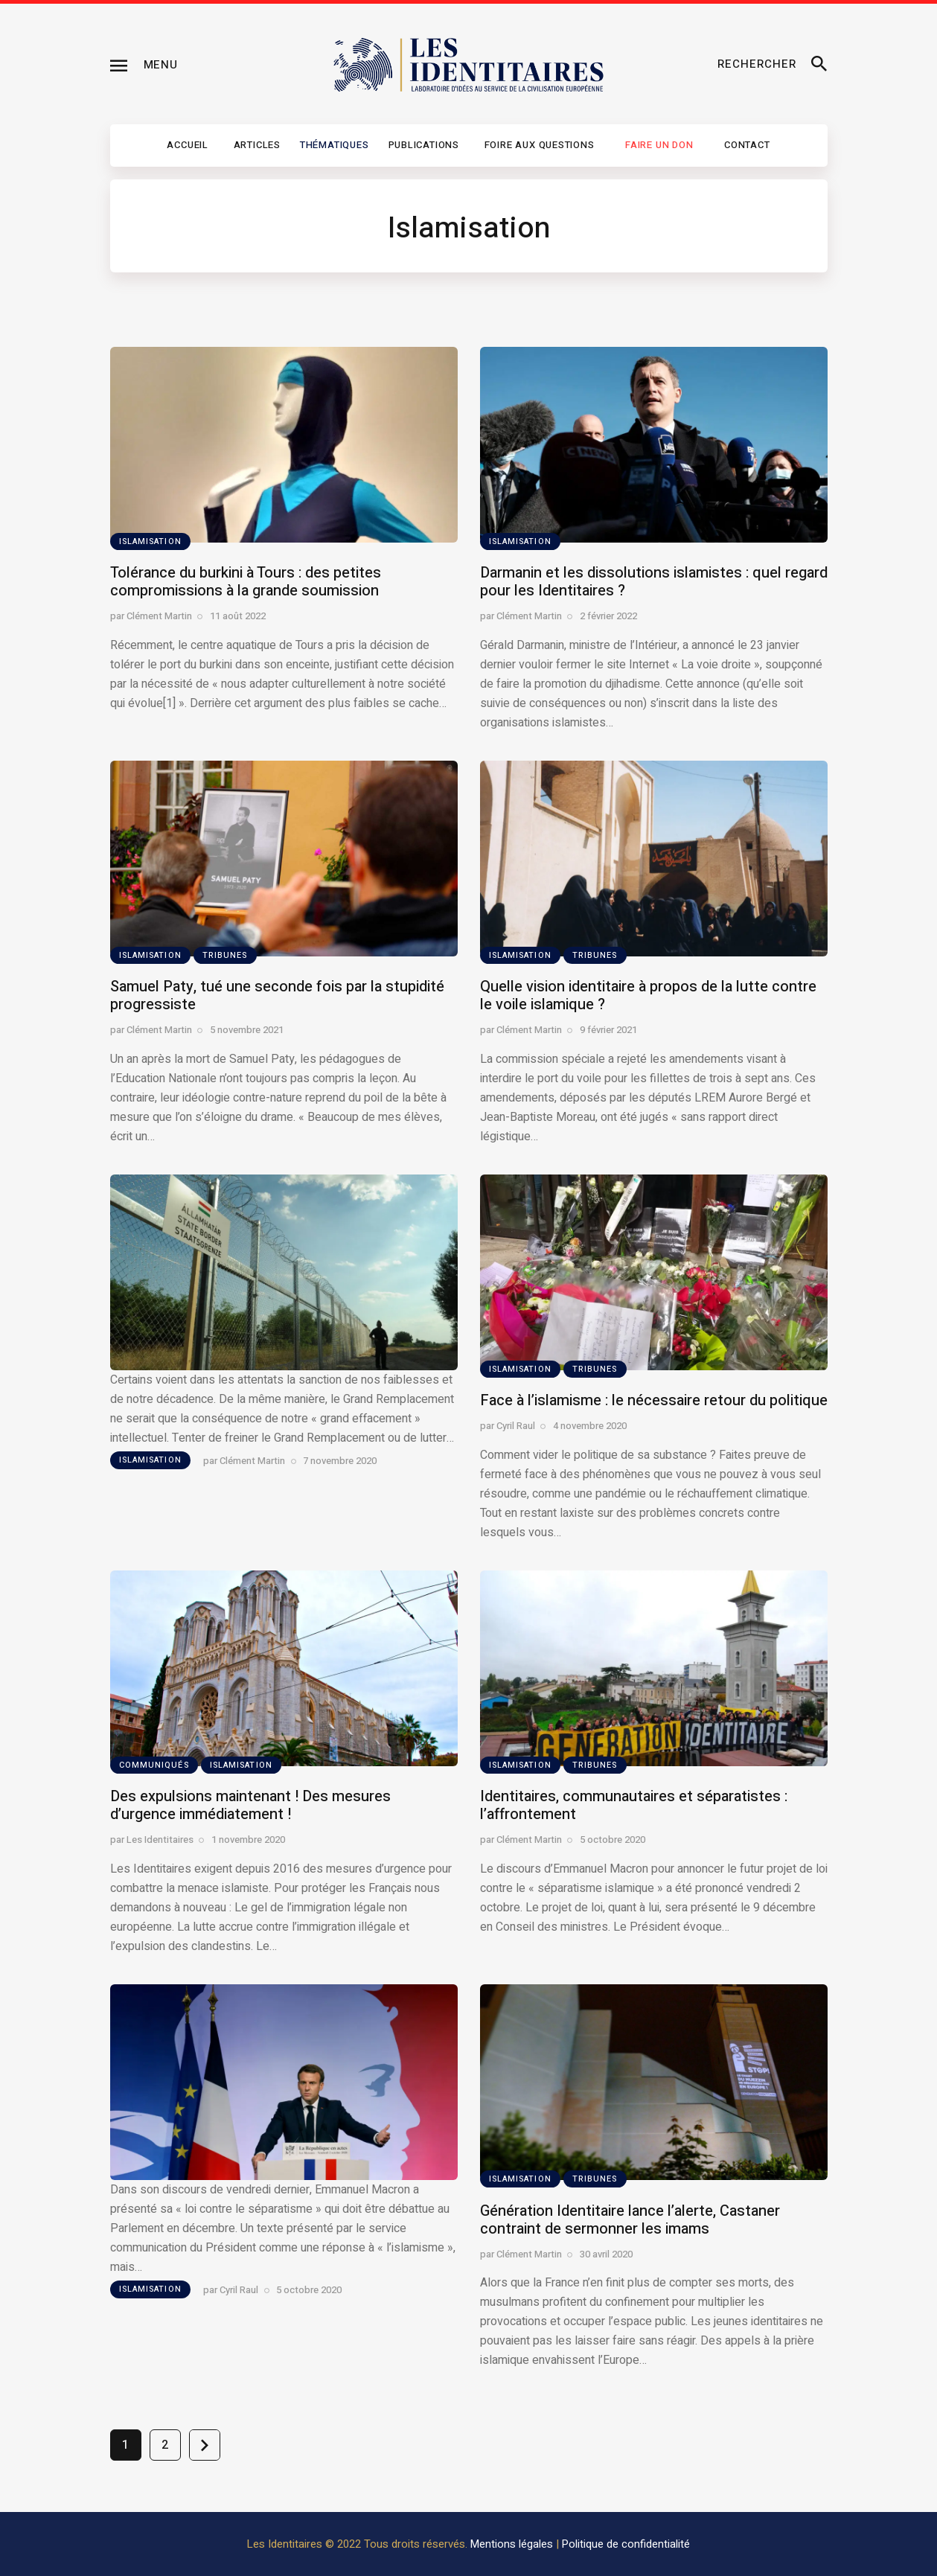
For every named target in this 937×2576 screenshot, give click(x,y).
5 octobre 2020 (612, 1839)
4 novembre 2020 (590, 1426)
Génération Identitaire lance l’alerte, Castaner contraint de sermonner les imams (630, 2220)
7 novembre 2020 (340, 1461)
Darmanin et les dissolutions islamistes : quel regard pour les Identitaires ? (654, 581)
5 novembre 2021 (247, 1030)
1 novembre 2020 (248, 1839)
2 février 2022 (608, 616)
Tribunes (225, 955)
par (151, 616)
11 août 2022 (238, 616)
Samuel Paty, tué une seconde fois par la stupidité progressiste (277, 995)
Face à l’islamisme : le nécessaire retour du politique (654, 1400)
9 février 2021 (608, 1030)
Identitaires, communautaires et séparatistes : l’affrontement (633, 1805)
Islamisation (150, 541)
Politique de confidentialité (626, 2544)
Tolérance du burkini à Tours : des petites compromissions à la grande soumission (245, 581)
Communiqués (154, 1765)
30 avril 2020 (606, 2254)
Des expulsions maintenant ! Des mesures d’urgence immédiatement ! (250, 1805)
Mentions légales (511, 2544)
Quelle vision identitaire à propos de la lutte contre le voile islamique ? (648, 995)
